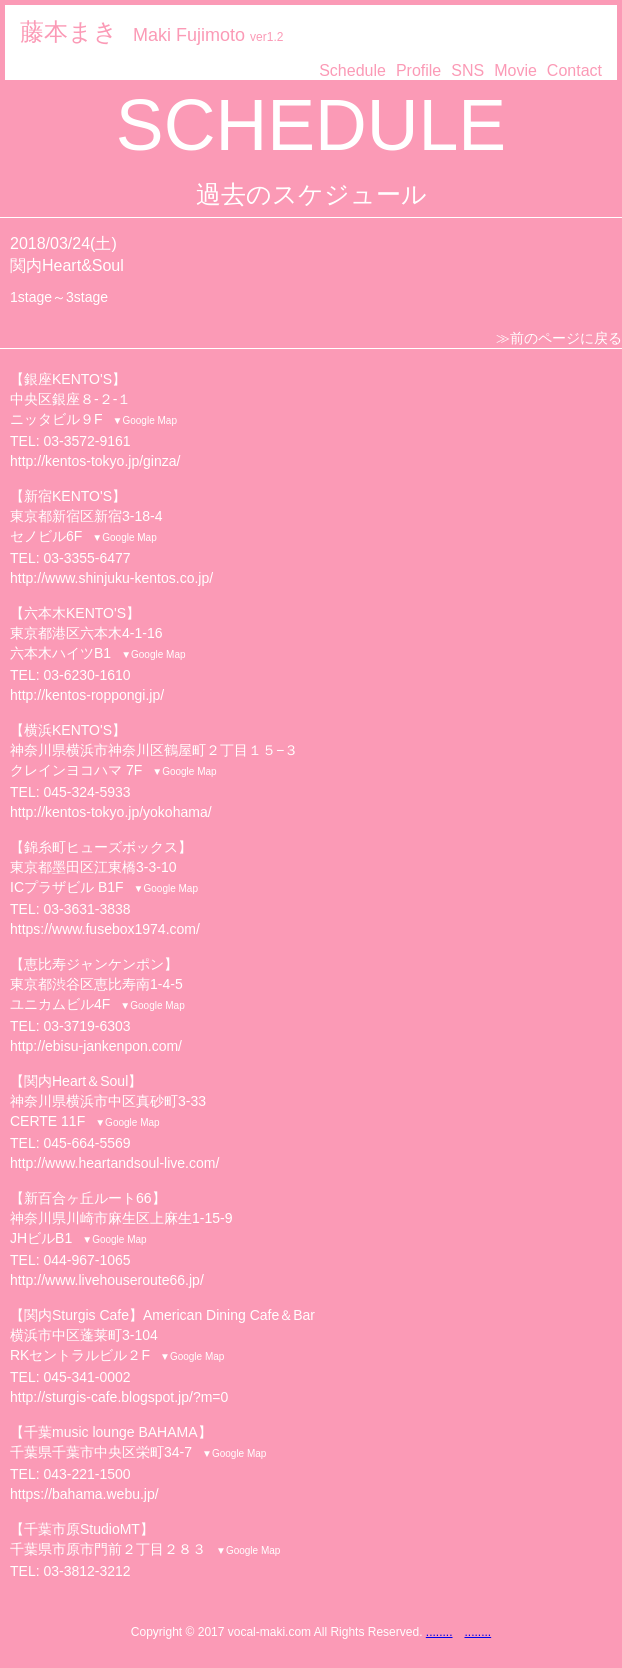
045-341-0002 (86, 1377)
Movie (515, 70)
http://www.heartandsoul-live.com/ (114, 1163)
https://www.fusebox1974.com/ (105, 929)
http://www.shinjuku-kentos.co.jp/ (111, 578)
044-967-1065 (86, 1260)
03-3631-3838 (86, 909)
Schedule (352, 70)
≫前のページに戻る (559, 338)
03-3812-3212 (86, 1571)
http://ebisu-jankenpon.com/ (96, 1046)
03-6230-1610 (86, 675)
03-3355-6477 (86, 558)
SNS (467, 70)
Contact (574, 70)
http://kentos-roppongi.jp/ (87, 695)
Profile (418, 70)
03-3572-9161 (86, 441)
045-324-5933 (86, 792)
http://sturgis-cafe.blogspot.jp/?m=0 (119, 1397)
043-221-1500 (86, 1474)
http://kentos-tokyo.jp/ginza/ (95, 461)
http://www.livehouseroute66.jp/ (107, 1280)
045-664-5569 (86, 1143)
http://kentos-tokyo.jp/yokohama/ (111, 812)
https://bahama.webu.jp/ (84, 1494)
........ (439, 1632)
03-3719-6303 (86, 1026)
